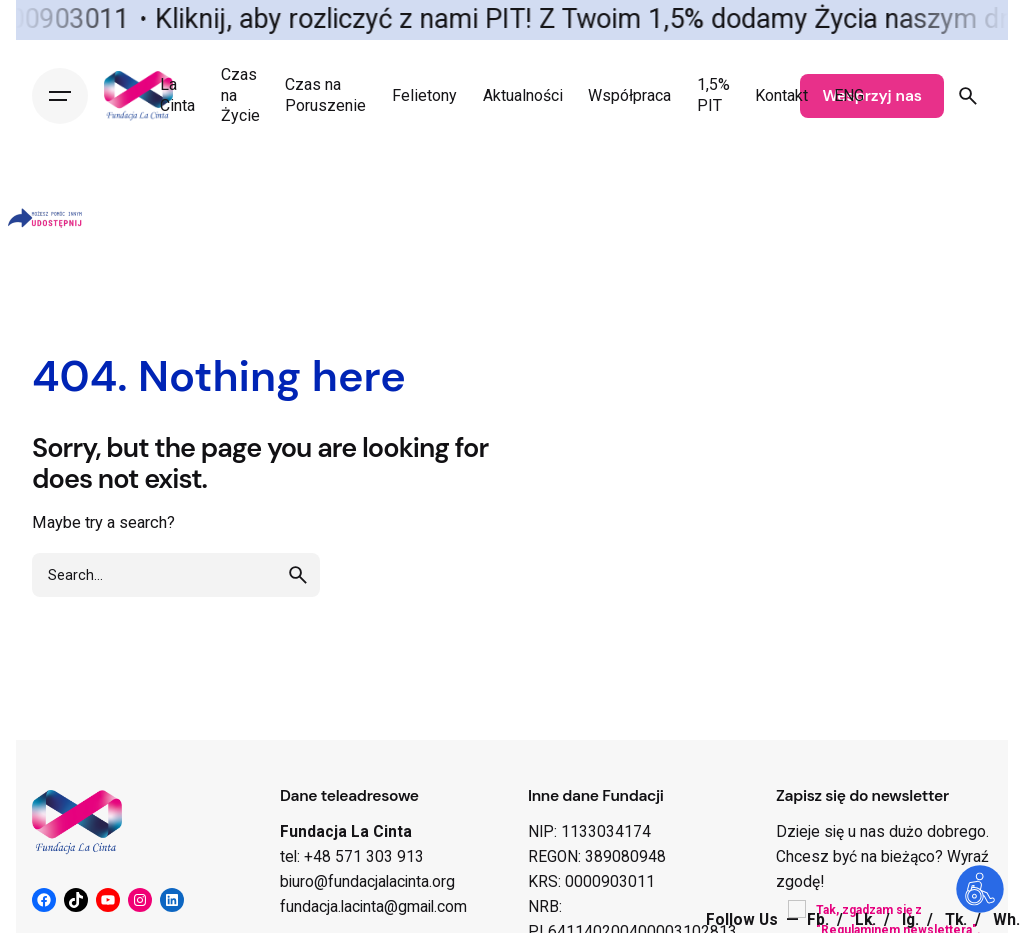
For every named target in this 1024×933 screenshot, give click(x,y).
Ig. (912, 920)
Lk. (867, 920)
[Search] (968, 96)
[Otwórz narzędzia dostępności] (980, 889)
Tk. (958, 920)
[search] (298, 575)
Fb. (820, 920)
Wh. (1006, 920)
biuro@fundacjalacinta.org (367, 882)
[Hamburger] (60, 96)
